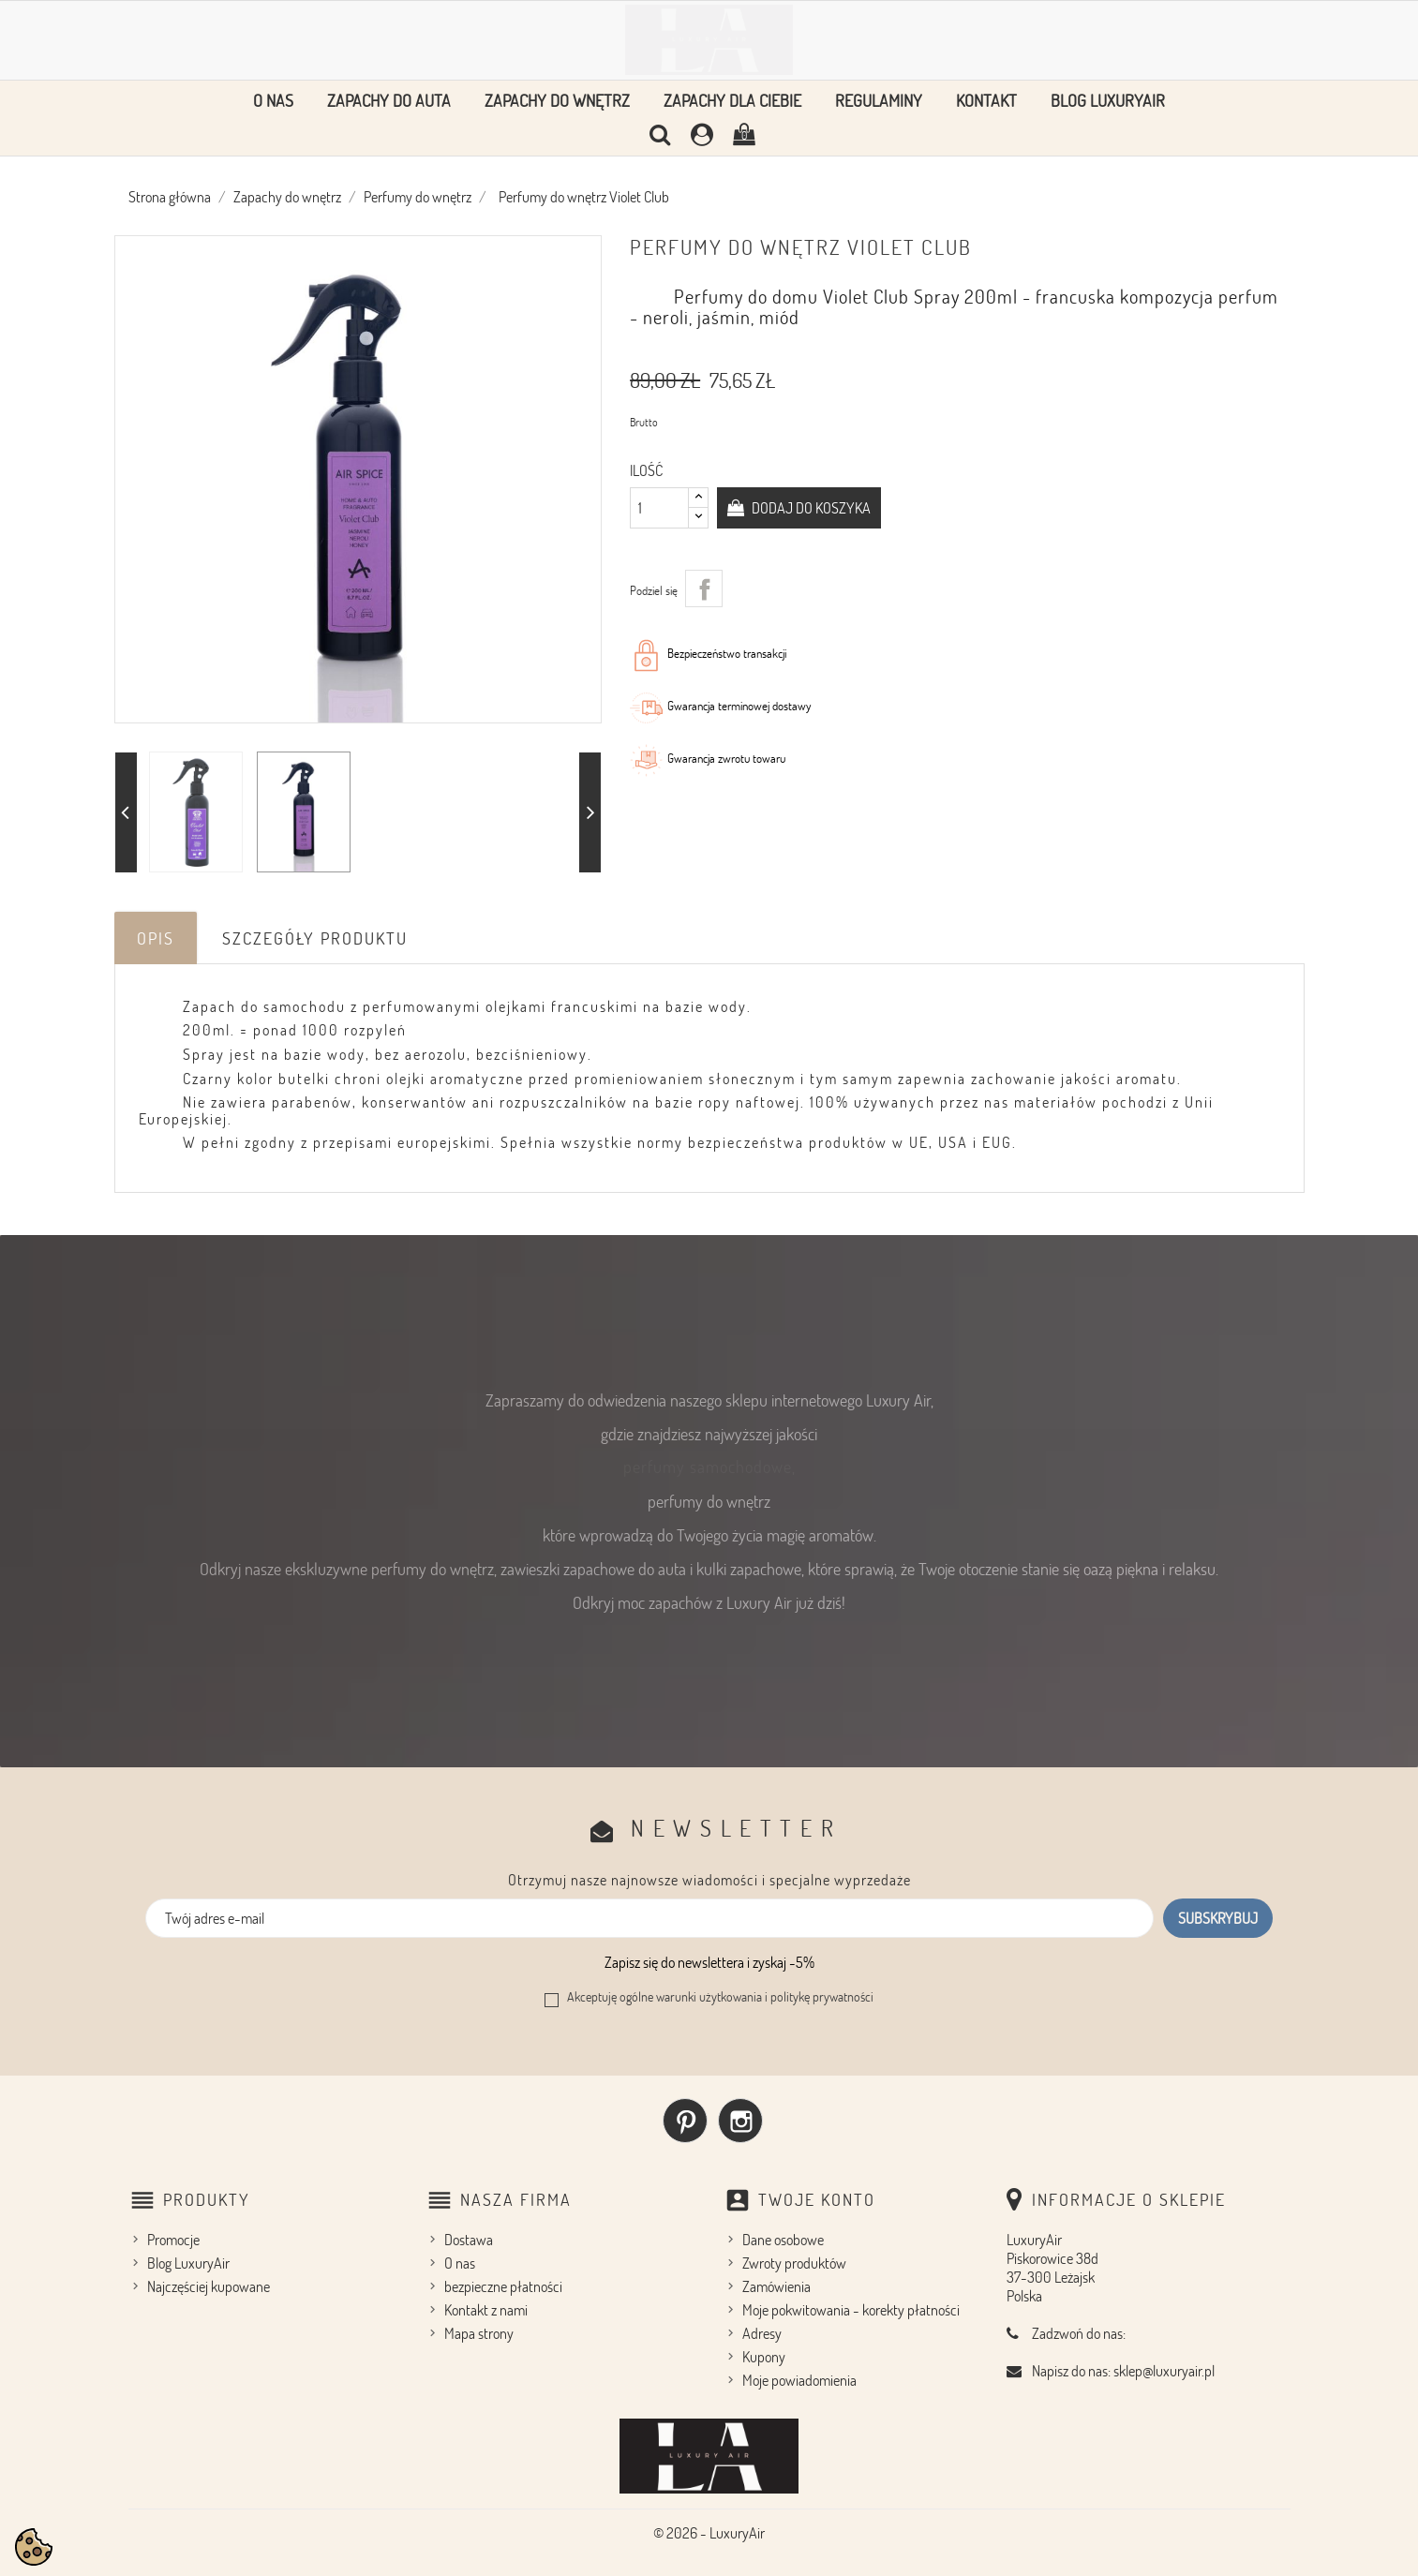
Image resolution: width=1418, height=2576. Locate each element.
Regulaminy (878, 100)
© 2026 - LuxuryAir (709, 2533)
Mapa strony (479, 2333)
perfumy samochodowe (707, 1466)
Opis (155, 938)
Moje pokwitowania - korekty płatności (851, 2310)
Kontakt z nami (486, 2310)
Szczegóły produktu (315, 938)
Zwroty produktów (794, 2263)
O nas (273, 100)
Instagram (740, 2120)
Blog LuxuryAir (1108, 100)
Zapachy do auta (389, 100)
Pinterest (685, 2120)
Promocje (173, 2239)
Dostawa (468, 2239)
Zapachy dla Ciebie (732, 100)
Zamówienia (776, 2286)
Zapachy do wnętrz (557, 100)
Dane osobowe (783, 2239)
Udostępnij (704, 588)
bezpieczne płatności (503, 2286)
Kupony (763, 2356)
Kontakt (986, 100)
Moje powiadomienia (799, 2380)
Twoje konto (816, 2199)
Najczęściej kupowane (208, 2286)
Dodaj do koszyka (810, 508)
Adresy (762, 2333)
